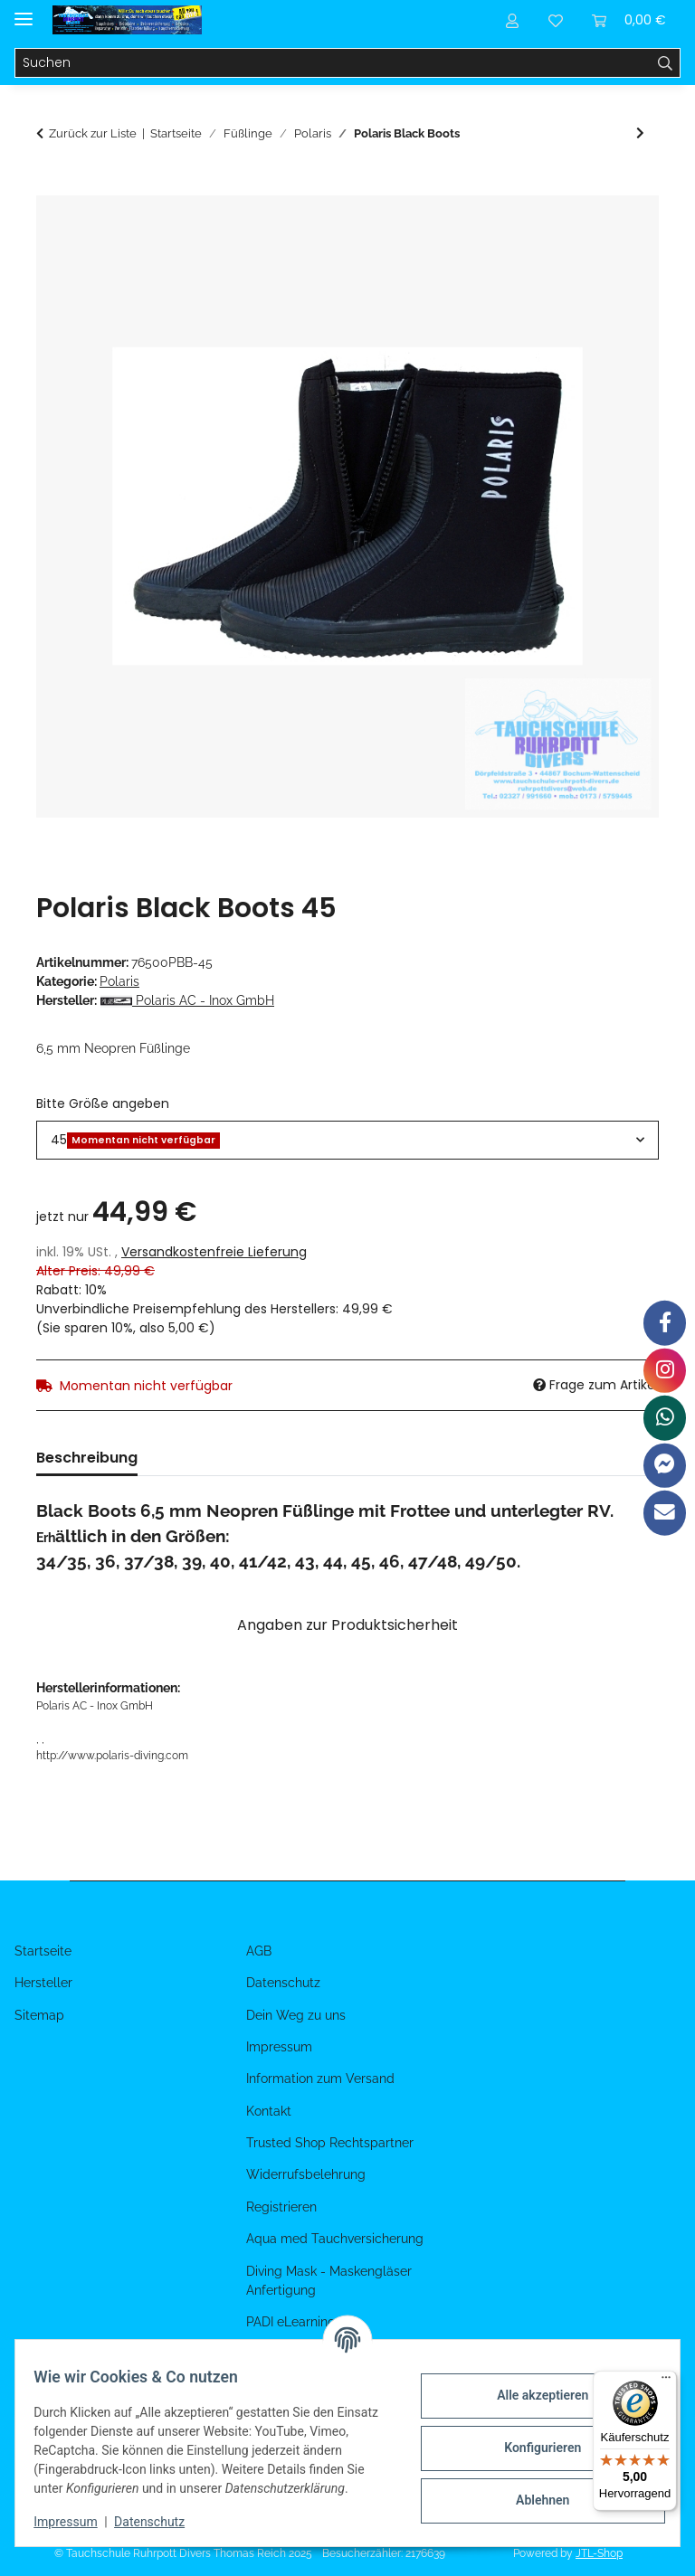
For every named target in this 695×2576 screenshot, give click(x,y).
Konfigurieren (531, 2438)
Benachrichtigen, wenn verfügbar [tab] (418, 1457)
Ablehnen (531, 2491)
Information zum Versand (320, 2078)
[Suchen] (333, 63)
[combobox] (347, 1140)
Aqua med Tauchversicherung (335, 2238)
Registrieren (281, 2207)
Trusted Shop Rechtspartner (330, 2143)
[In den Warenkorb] (50, 185)
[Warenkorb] (629, 20)
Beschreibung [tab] (87, 1457)
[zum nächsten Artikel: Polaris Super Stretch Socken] (640, 133)
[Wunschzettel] (555, 20)
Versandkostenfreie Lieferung (214, 1252)
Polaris (119, 981)
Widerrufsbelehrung (306, 2174)
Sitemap (39, 2015)
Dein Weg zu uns (296, 2015)
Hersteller (43, 1982)
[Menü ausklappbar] (23, 11)
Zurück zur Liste (93, 133)
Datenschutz (160, 2521)
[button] (512, 20)
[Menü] (666, 2381)
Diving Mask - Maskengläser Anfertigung (329, 2280)
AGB (258, 1951)
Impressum (76, 2521)
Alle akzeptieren (531, 2386)
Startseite (42, 1951)
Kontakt (268, 2111)
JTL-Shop (599, 2553)
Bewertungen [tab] (216, 1457)
